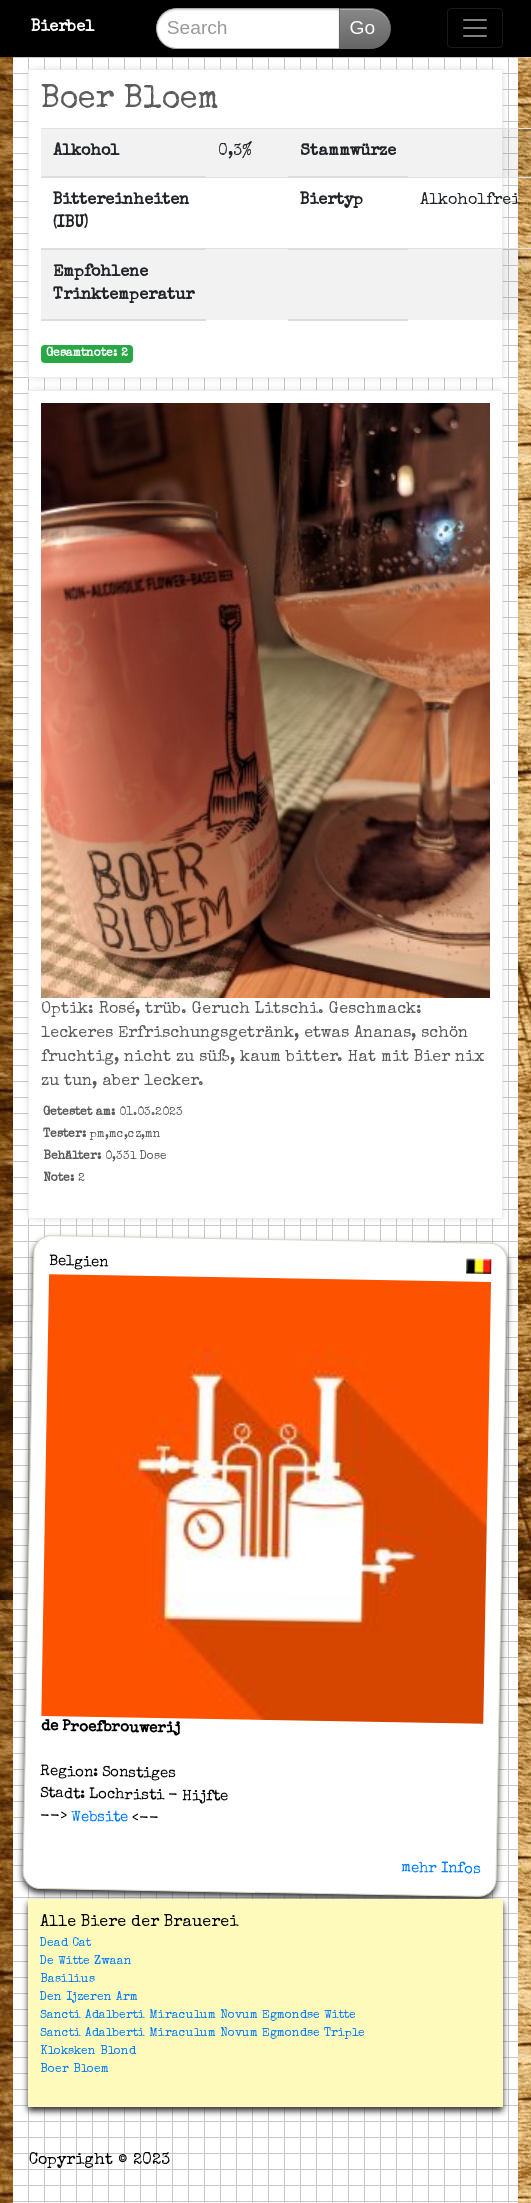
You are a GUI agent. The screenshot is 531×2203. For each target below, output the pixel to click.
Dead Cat (65, 1944)
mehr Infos (441, 1869)
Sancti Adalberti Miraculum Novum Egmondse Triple (202, 2034)
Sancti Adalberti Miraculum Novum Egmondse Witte (198, 2016)
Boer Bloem (74, 2070)
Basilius (67, 1980)
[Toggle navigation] (475, 28)
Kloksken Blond (88, 2052)
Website (97, 1818)
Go (363, 27)
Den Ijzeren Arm (89, 1998)
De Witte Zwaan (86, 1962)
